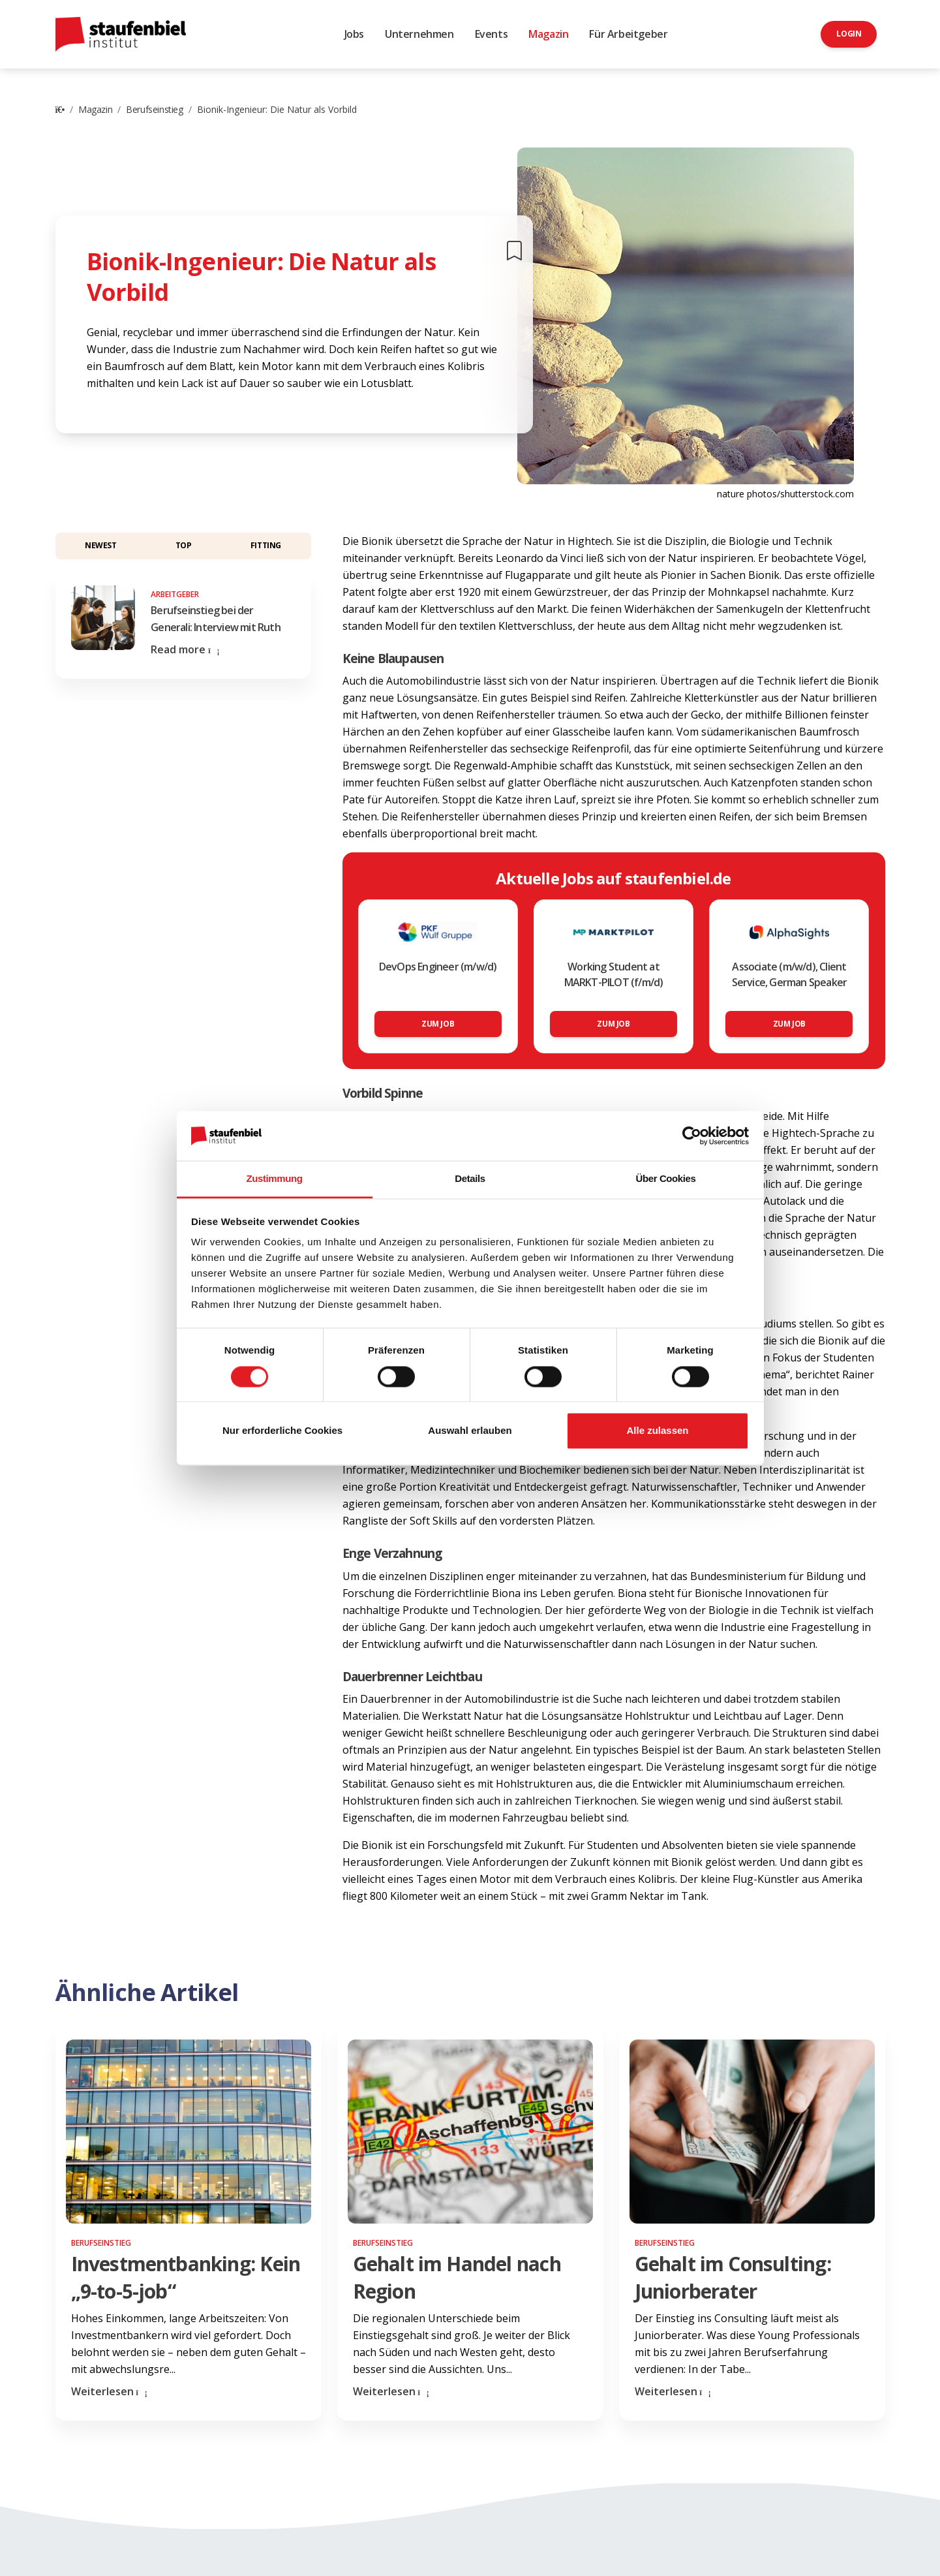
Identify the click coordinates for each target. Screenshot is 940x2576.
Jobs (354, 34)
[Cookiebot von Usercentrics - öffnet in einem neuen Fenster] (692, 1135)
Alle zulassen (657, 1430)
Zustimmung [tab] (275, 1179)
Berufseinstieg (154, 109)
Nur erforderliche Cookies (282, 1430)
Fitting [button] (265, 545)
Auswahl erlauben (469, 1430)
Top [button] (183, 545)
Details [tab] (470, 1179)
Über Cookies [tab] (666, 1179)
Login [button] (848, 33)
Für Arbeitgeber (628, 34)
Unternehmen (419, 34)
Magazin (548, 34)
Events (491, 34)
